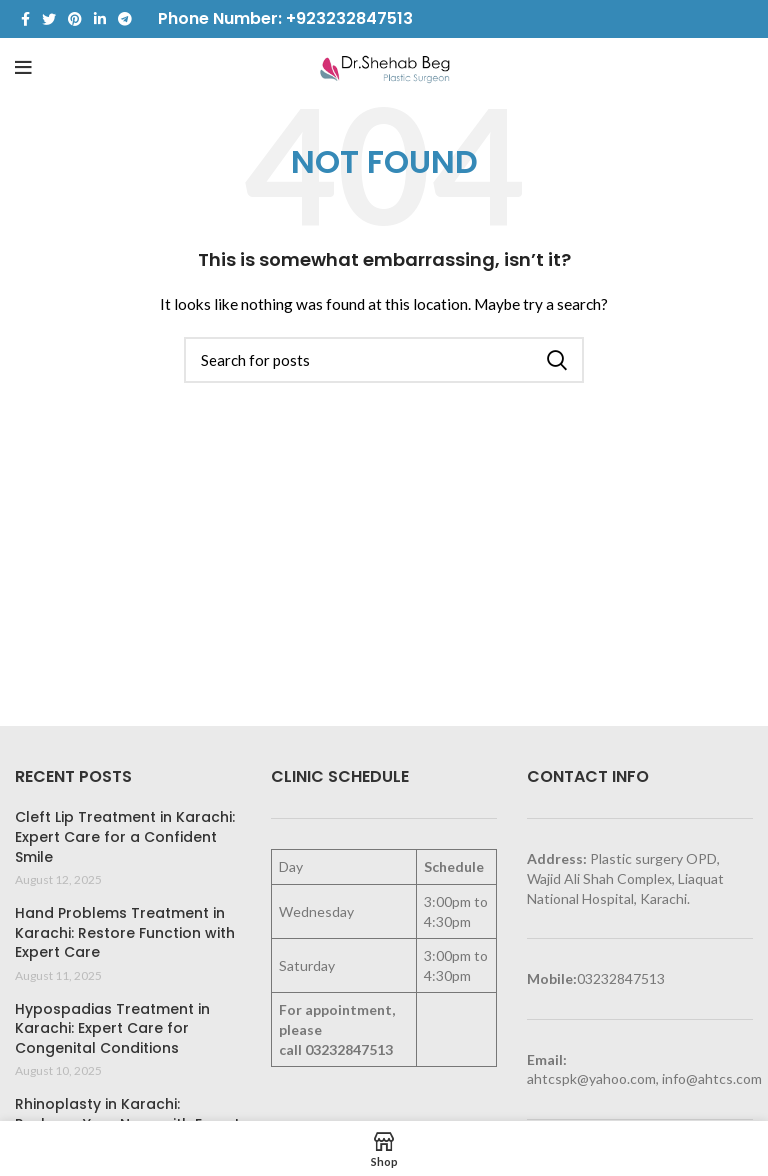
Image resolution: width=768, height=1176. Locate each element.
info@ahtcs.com (712, 1078)
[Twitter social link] (49, 19)
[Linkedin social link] (100, 19)
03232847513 (349, 1049)
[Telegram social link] (125, 19)
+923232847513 (349, 18)
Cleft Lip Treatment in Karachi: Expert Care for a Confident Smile (125, 837)
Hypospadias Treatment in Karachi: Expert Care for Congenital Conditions (112, 1029)
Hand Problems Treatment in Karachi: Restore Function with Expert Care (125, 933)
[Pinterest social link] (75, 19)
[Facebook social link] (25, 19)
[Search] (384, 360)
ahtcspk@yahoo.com (591, 1078)
